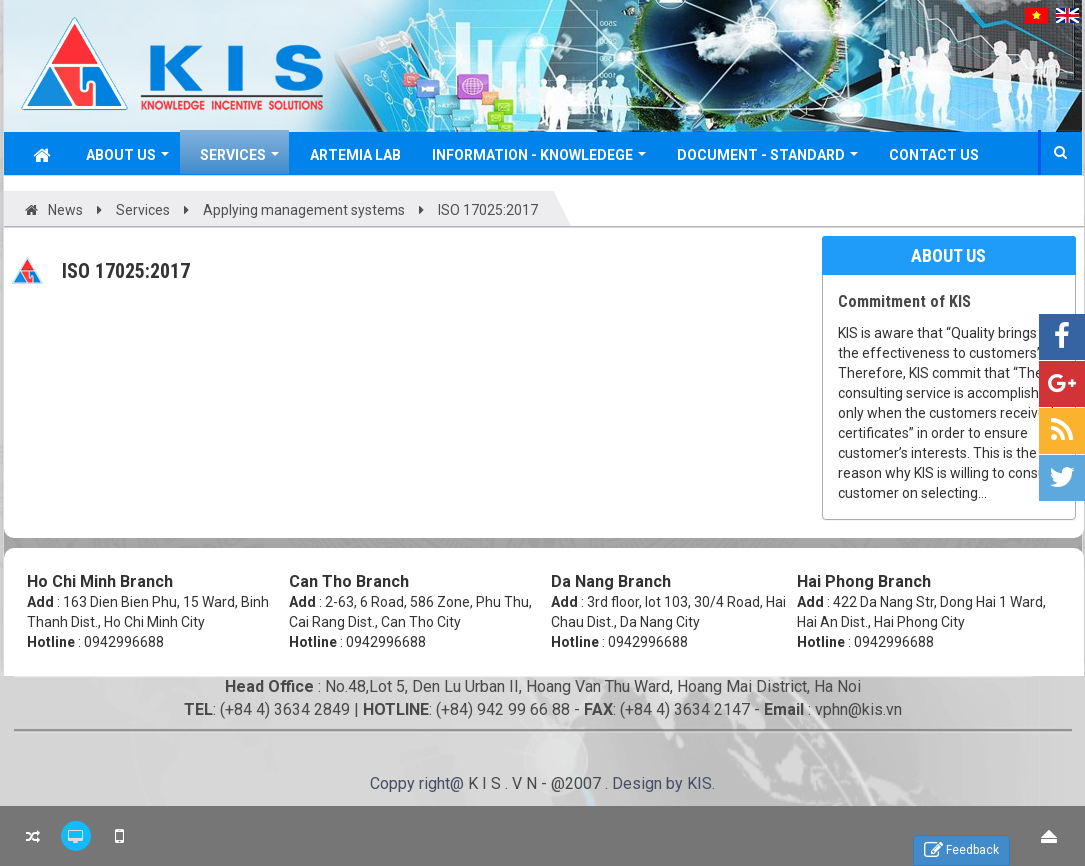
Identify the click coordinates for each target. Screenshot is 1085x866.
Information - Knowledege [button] (539, 160)
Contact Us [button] (934, 155)
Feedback (961, 850)
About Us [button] (127, 160)
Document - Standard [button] (767, 160)
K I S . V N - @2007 (536, 783)
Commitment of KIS (904, 301)
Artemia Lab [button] (355, 155)
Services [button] (239, 160)
